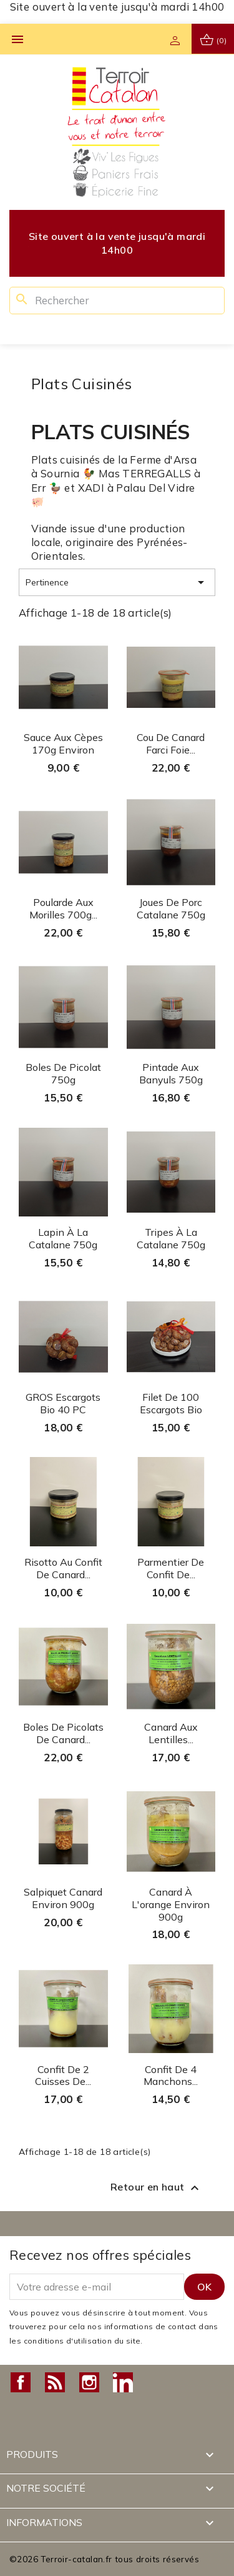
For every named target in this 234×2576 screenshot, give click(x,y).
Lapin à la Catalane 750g (63, 1238)
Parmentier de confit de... (170, 1568)
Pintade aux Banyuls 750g (171, 1073)
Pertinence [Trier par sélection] (117, 582)
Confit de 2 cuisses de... (63, 2075)
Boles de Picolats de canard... (63, 1733)
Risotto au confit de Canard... (63, 1568)
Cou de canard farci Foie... (171, 743)
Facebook (21, 2382)
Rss (55, 2382)
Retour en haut (156, 2188)
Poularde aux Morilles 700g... (63, 908)
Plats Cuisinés (81, 383)
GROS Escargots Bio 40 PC (63, 1403)
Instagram (89, 2382)
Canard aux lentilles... (171, 1733)
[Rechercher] (117, 300)
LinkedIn (123, 2382)
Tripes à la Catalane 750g (171, 1238)
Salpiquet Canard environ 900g (63, 1898)
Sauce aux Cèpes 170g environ (63, 743)
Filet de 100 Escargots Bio (171, 1403)
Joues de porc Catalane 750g (171, 908)
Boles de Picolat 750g (63, 1073)
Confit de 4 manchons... (171, 2075)
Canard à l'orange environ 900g (171, 1904)
